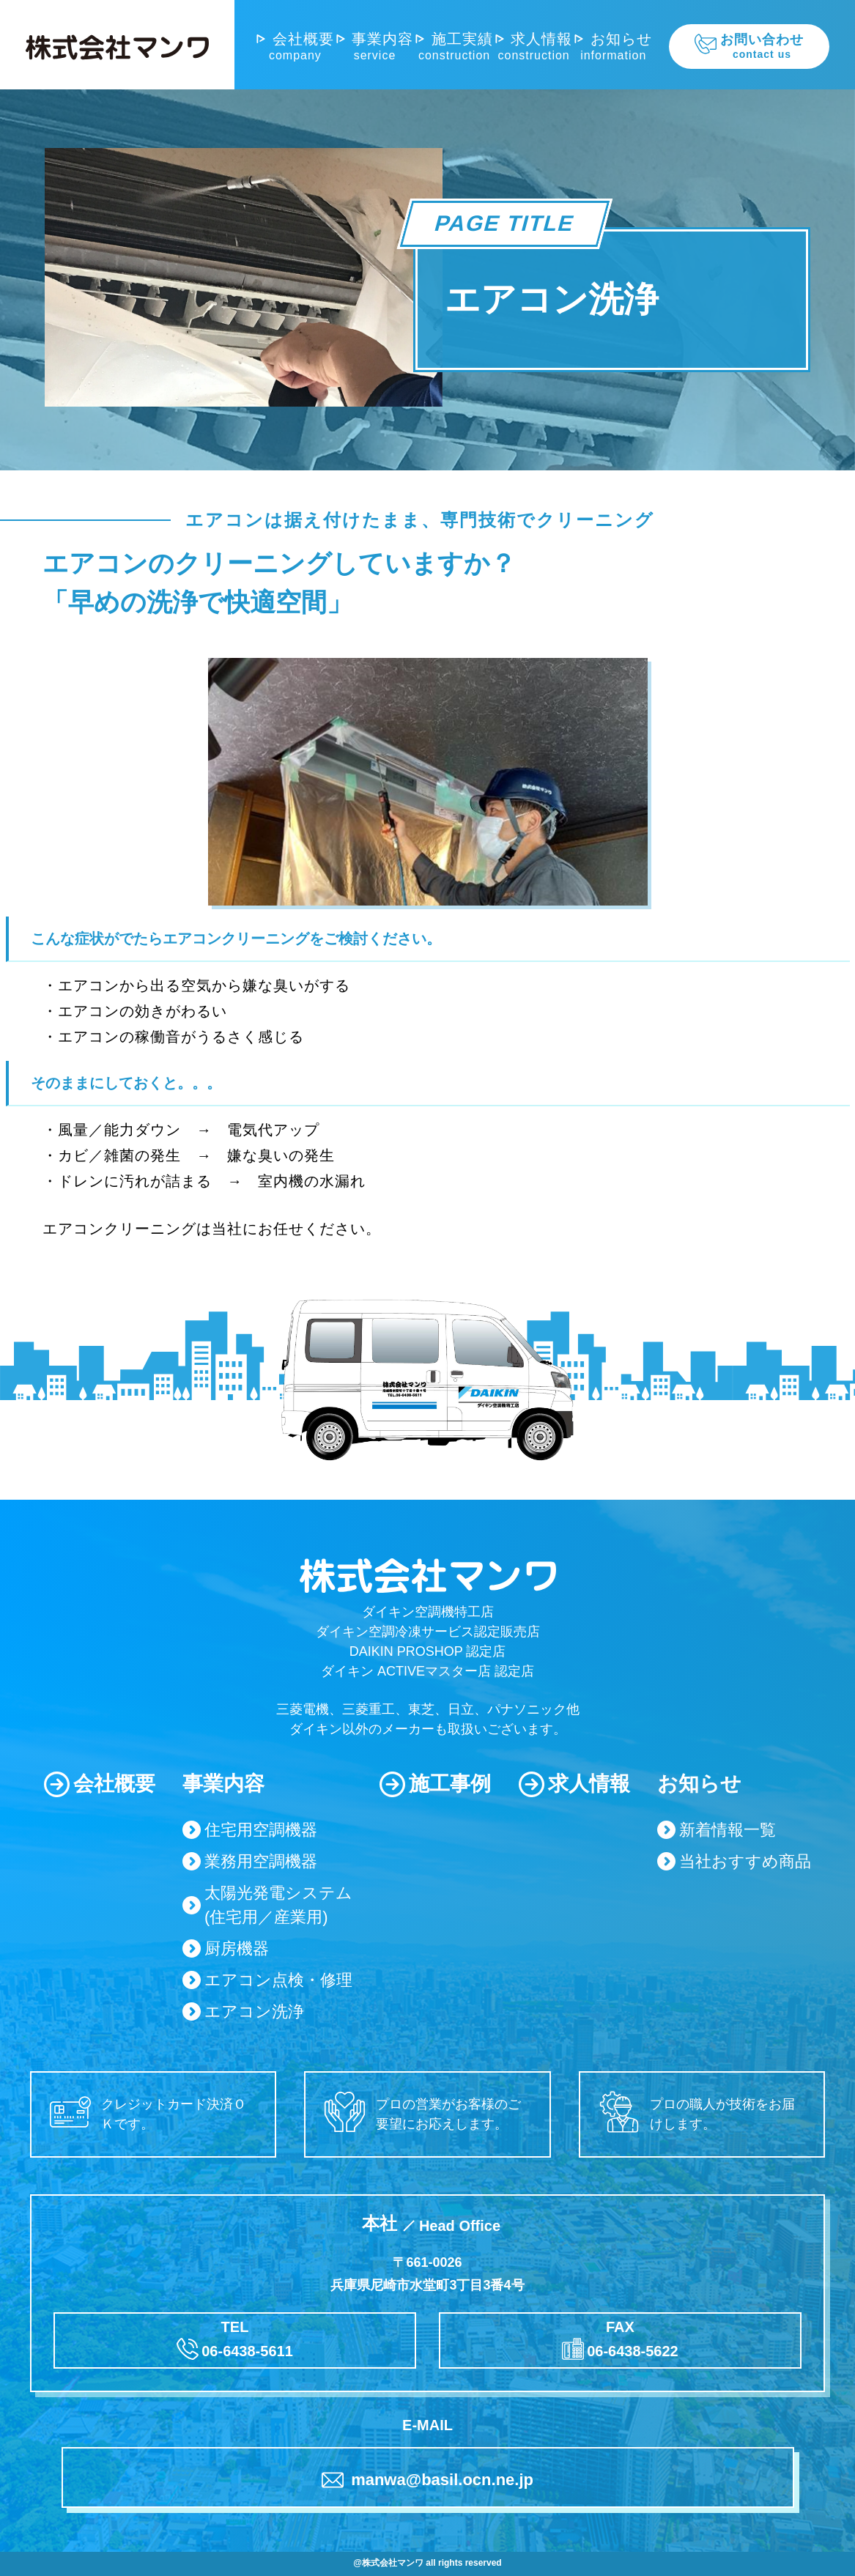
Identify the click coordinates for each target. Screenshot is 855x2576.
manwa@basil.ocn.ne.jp (427, 2480)
